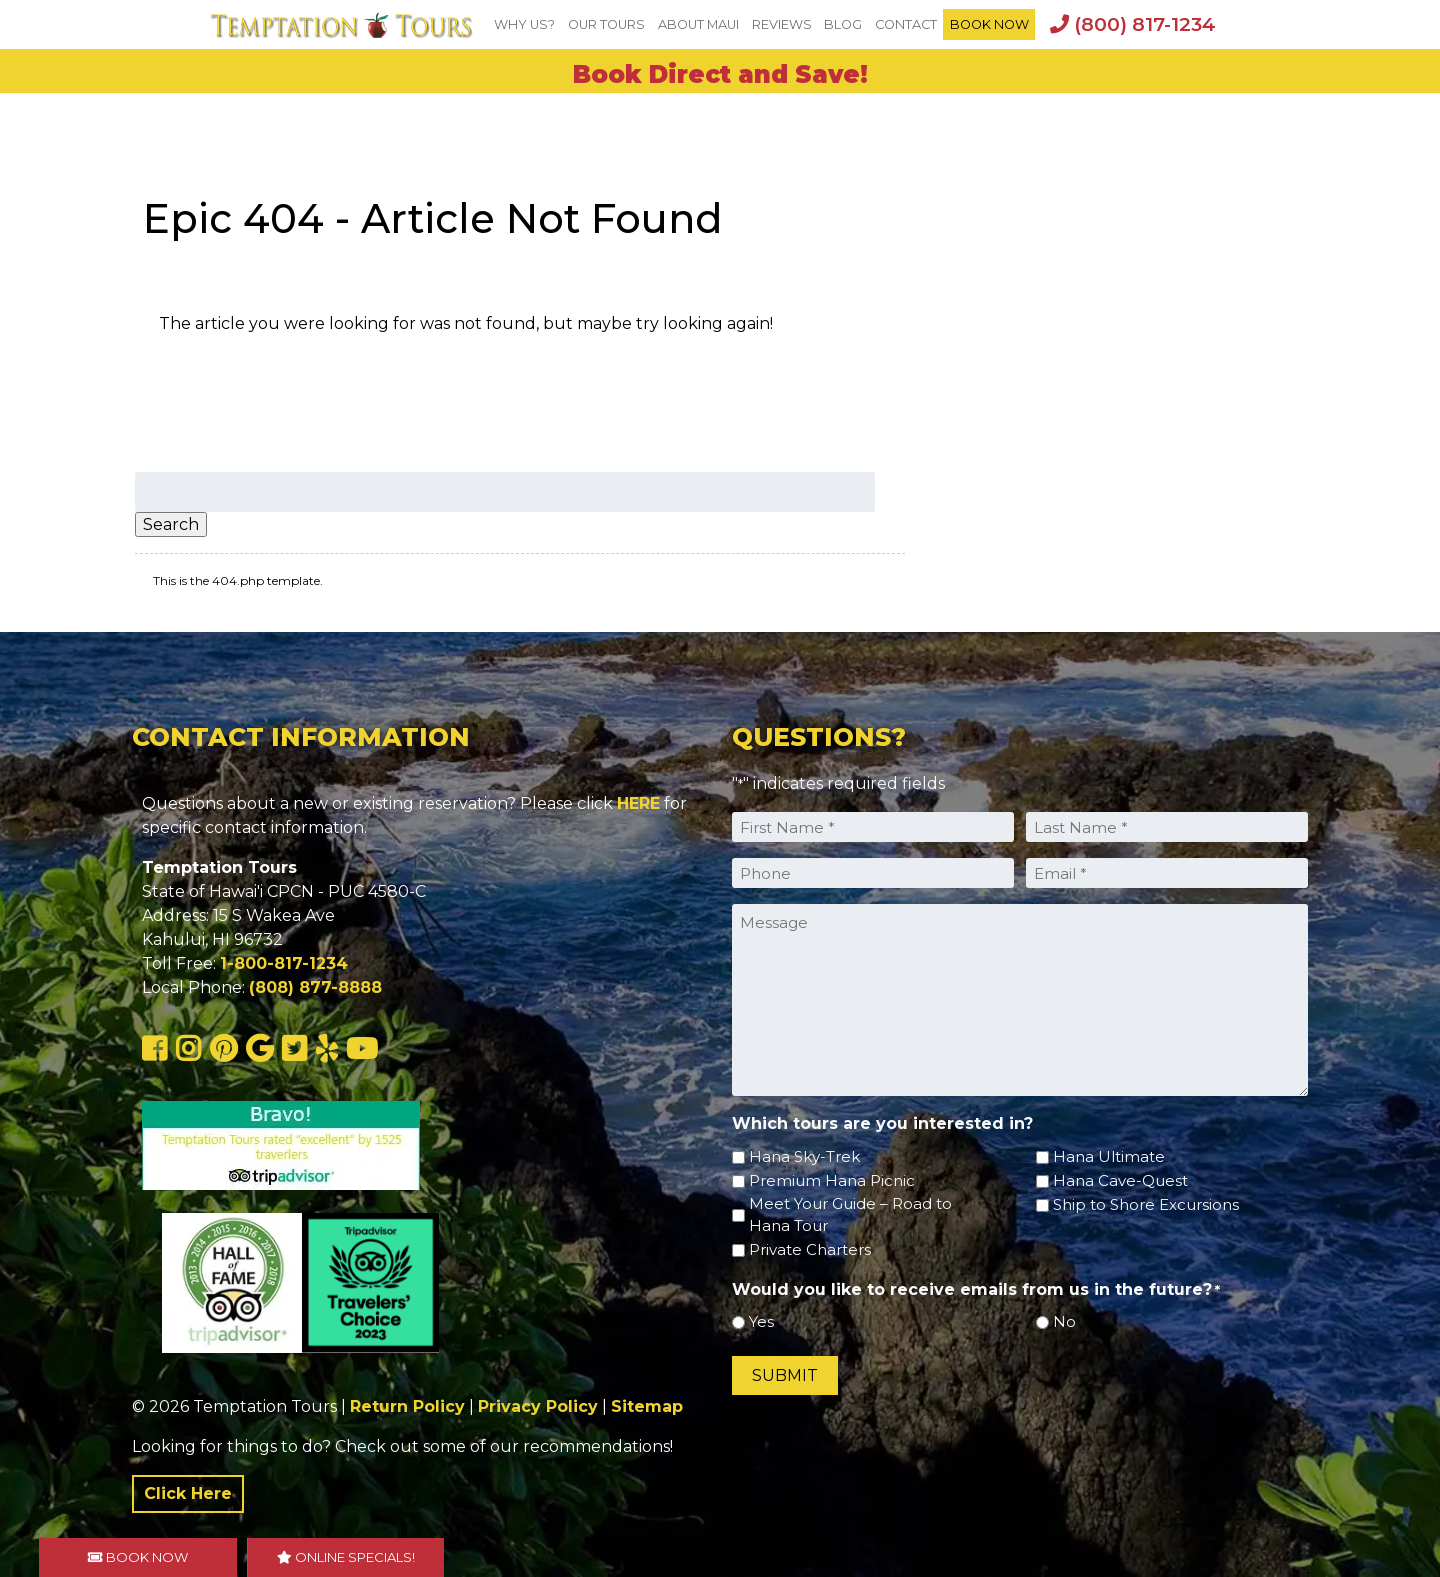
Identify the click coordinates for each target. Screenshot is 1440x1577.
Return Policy (407, 1406)
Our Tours (606, 24)
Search (171, 524)
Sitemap (647, 1406)
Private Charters (810, 1249)
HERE (638, 803)
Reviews (782, 24)
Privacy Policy (538, 1406)
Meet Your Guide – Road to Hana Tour (850, 1215)
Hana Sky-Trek (804, 1156)
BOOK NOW (989, 24)
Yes (761, 1321)
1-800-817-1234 (284, 963)
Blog (843, 24)
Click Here (188, 1493)
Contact (906, 24)
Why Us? (524, 24)
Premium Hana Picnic (832, 1180)
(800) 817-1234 (1133, 24)
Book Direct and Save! (720, 74)
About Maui (698, 24)
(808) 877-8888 (315, 987)
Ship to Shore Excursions (1146, 1204)
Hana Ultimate (1109, 1156)
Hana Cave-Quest (1120, 1180)
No (1064, 1321)
